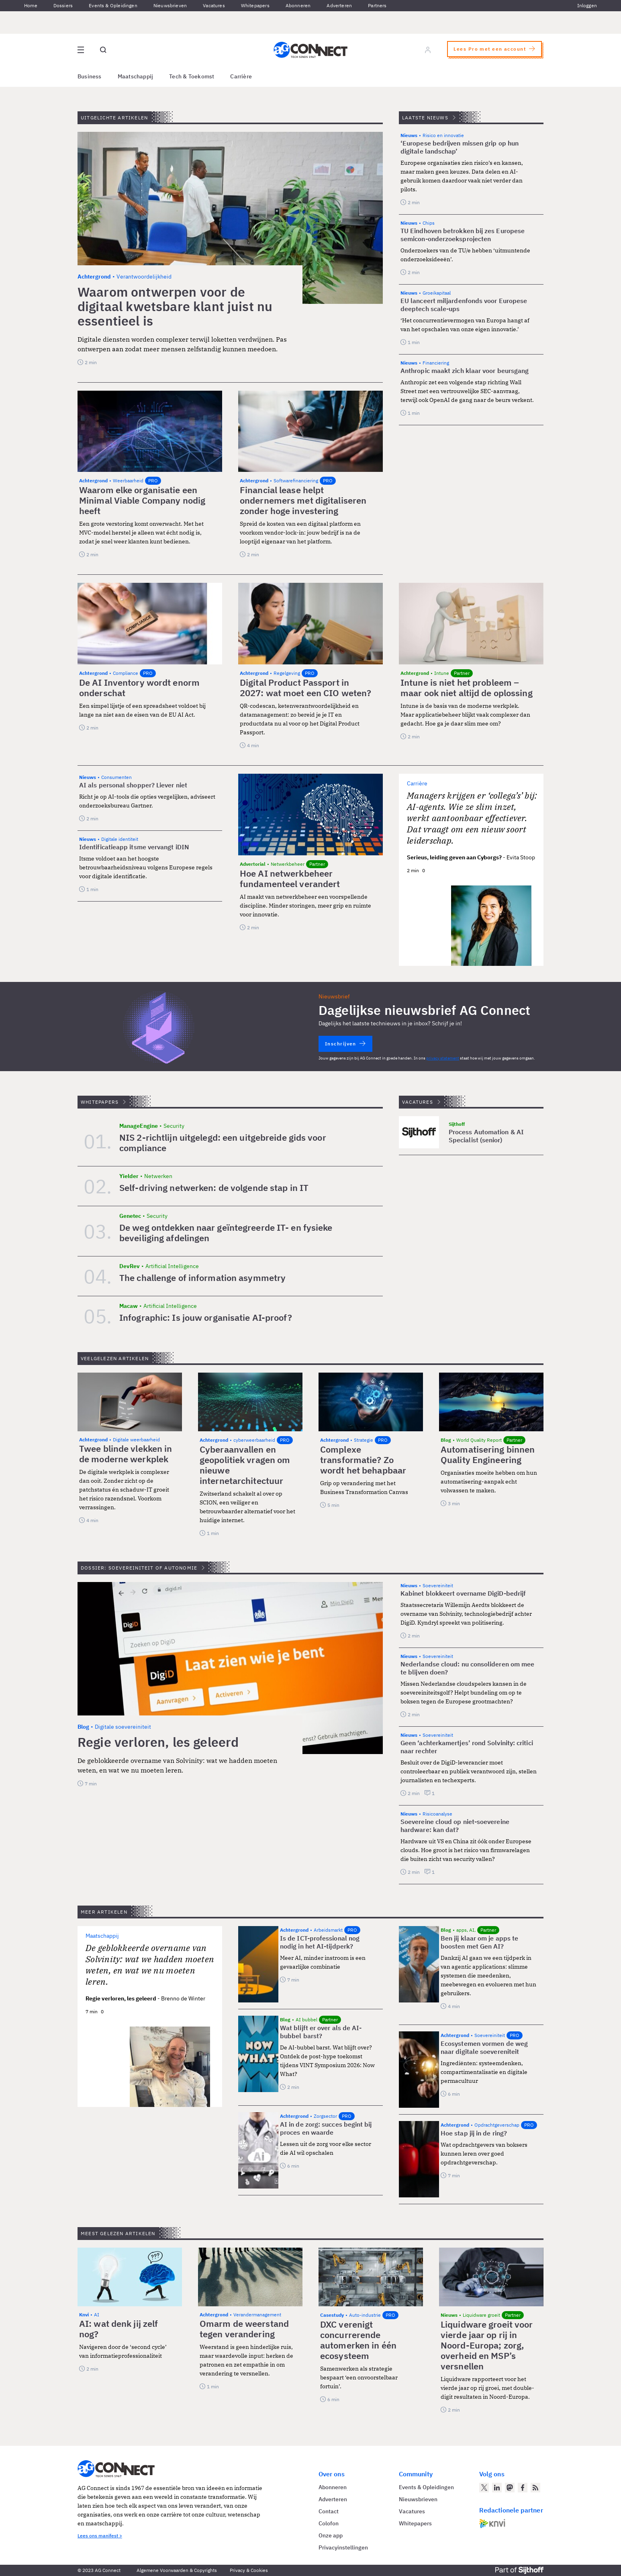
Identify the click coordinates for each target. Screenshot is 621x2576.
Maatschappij (135, 76)
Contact (329, 2511)
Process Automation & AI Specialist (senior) (486, 1136)
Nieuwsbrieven (170, 5)
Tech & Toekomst (191, 76)
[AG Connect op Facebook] (522, 2487)
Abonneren (298, 5)
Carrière (241, 76)
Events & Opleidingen (113, 5)
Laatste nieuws (425, 118)
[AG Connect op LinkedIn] (497, 2487)
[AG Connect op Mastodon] (510, 2487)
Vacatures (214, 5)
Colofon (329, 2523)
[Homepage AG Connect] (310, 50)
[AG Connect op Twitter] (484, 2487)
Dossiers (63, 5)
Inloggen (587, 5)
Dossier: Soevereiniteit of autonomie (139, 1568)
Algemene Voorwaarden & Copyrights (177, 2570)
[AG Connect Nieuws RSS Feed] (535, 2487)
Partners (377, 5)
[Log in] (428, 50)
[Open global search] (103, 50)
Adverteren (339, 5)
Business (90, 76)
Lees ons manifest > (100, 2536)
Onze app (331, 2535)
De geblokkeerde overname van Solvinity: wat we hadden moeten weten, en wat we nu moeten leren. (150, 1964)
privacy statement (442, 1058)
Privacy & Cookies (249, 2570)
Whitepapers (255, 5)
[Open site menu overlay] (81, 50)
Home (30, 5)
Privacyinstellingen (343, 2547)
